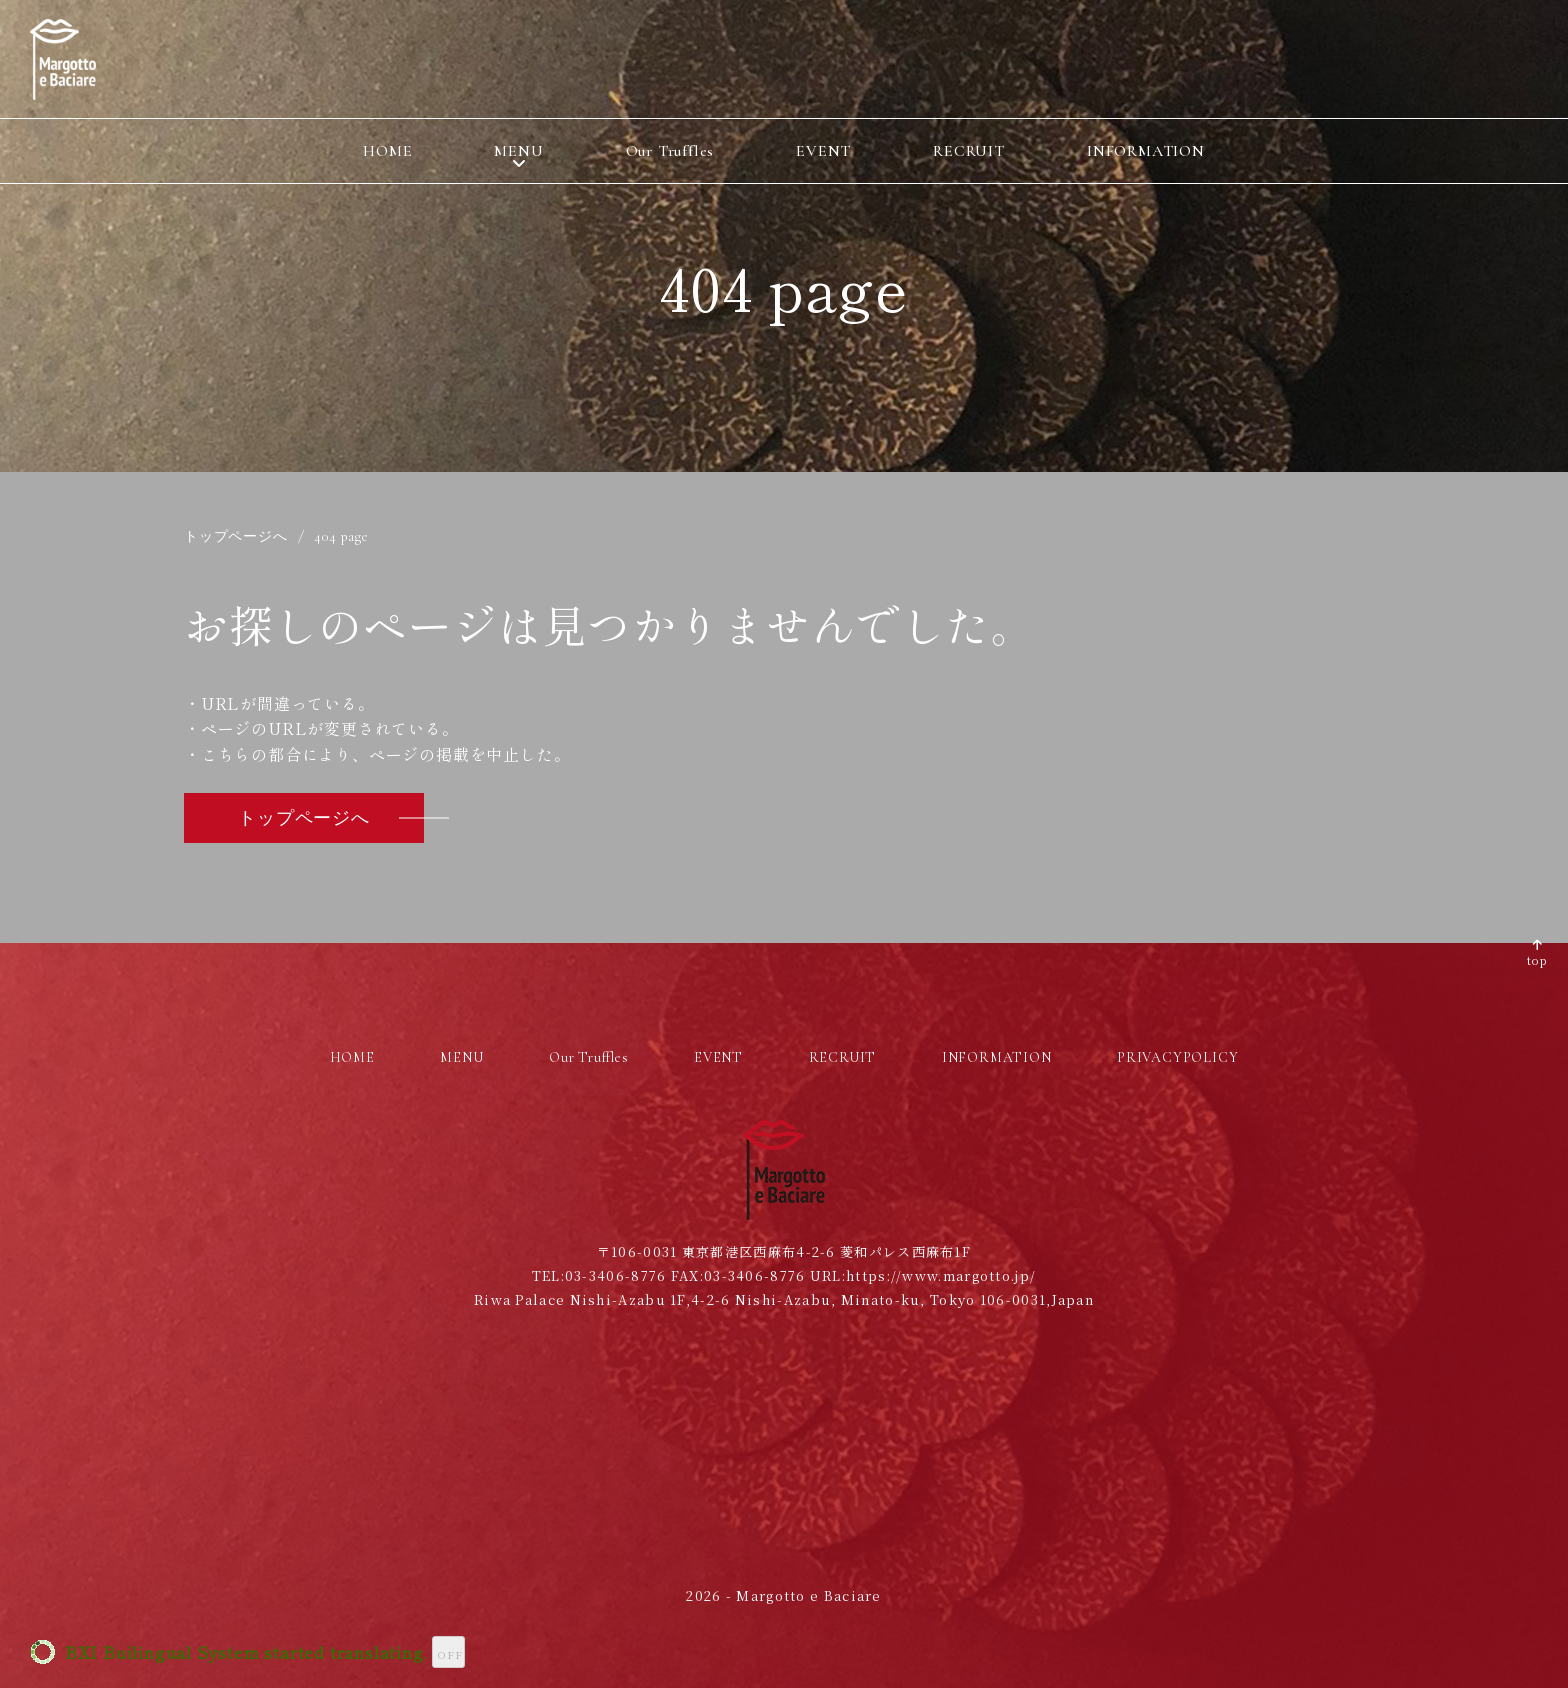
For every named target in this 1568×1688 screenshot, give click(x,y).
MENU (518, 151)
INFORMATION (1146, 151)
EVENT (823, 151)
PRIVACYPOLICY (1177, 1057)
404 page (341, 537)
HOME (387, 151)
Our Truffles (670, 151)
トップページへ (236, 537)
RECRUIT (969, 151)
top (1537, 959)
